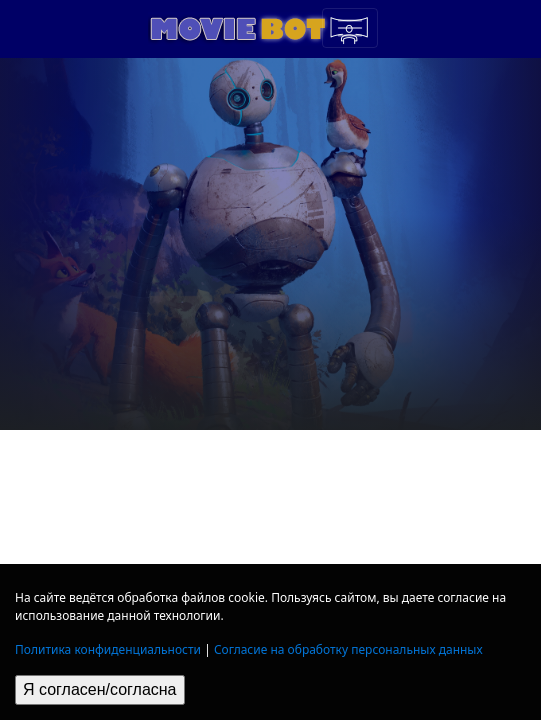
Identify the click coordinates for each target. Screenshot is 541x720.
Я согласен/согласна (100, 689)
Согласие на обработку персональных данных (348, 649)
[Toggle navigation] (350, 28)
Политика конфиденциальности (108, 649)
